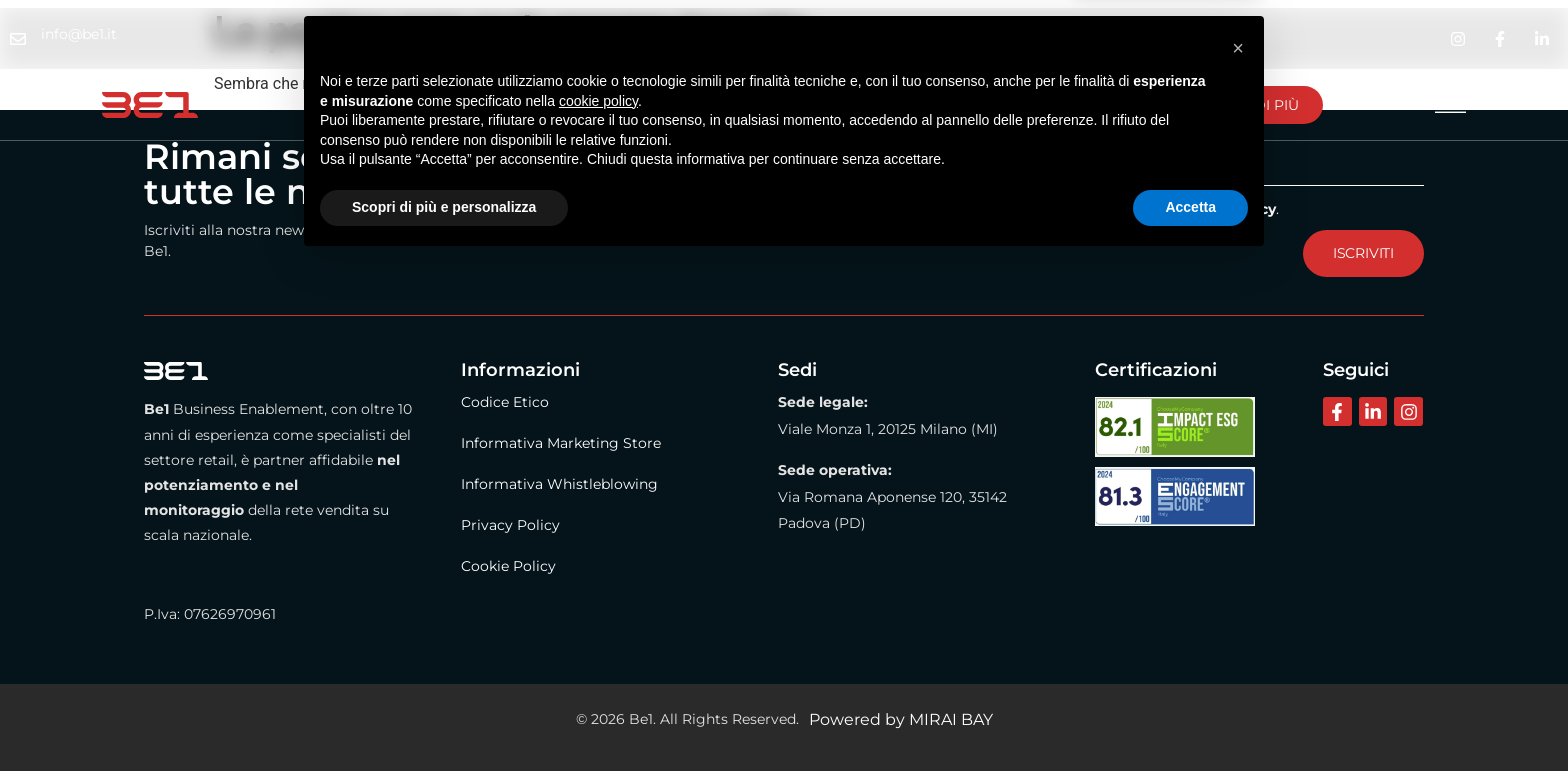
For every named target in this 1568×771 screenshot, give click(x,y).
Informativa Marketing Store (561, 443)
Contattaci (806, 105)
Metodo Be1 (558, 105)
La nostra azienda (395, 105)
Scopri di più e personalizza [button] (444, 716)
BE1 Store (684, 105)
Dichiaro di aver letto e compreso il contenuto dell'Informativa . (1030, 208)
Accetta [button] (1190, 716)
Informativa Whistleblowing (559, 484)
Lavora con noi (965, 105)
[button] (1238, 557)
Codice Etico (505, 402)
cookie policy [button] (598, 610)
